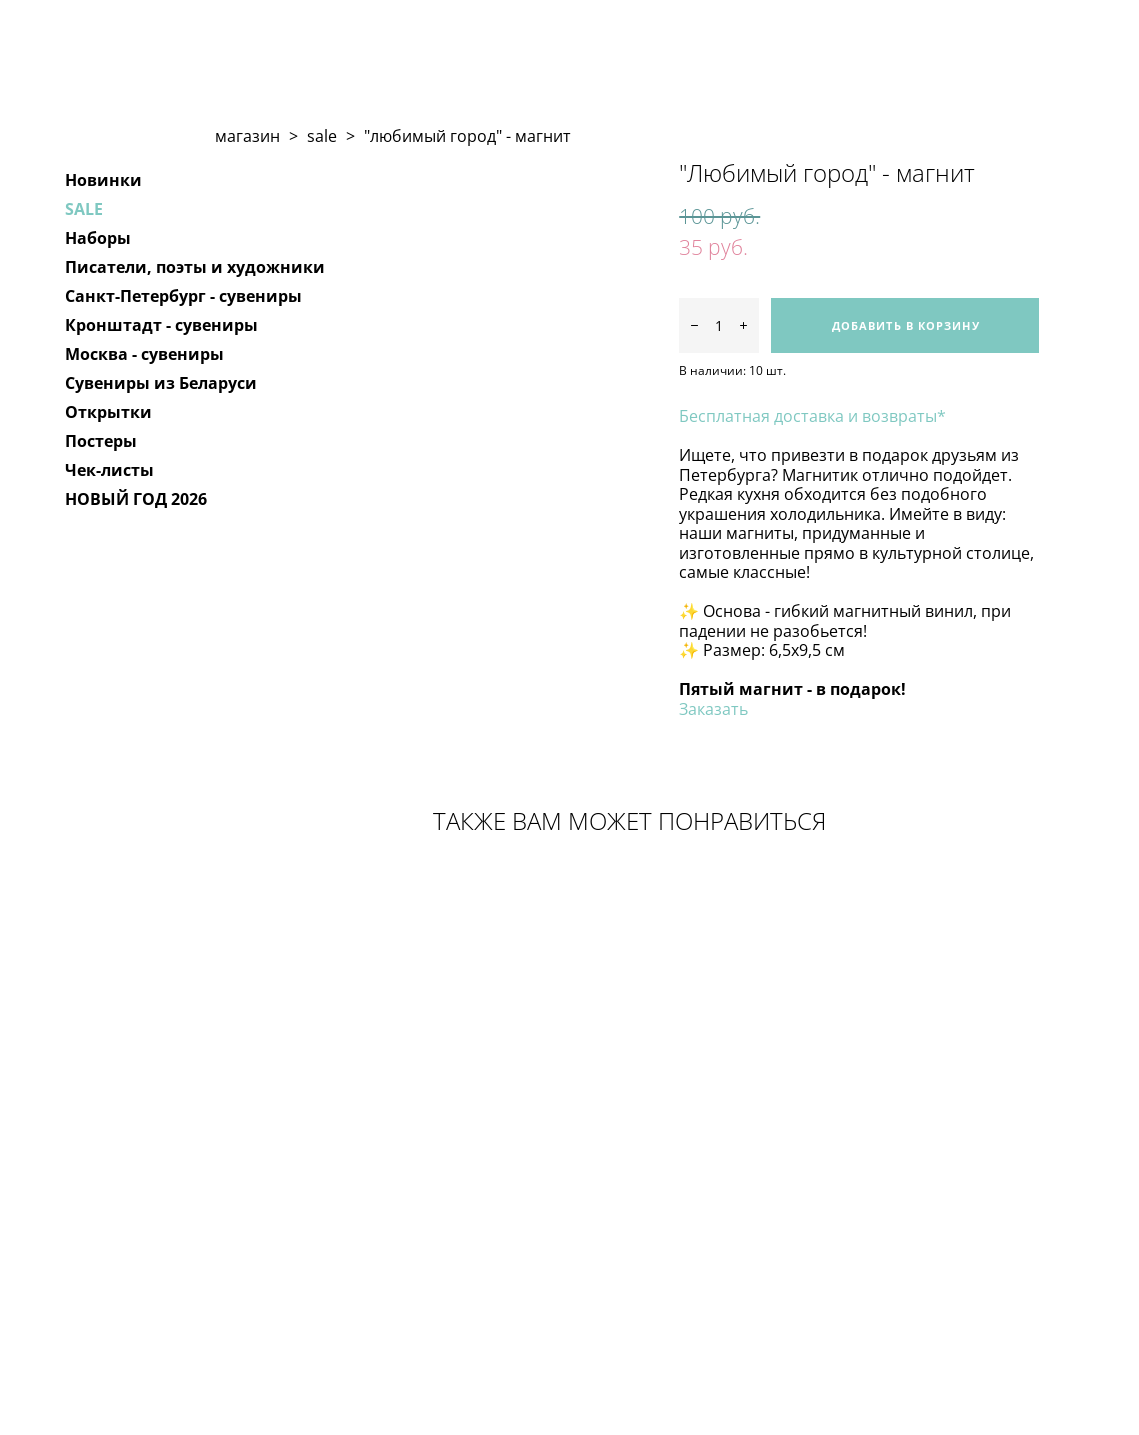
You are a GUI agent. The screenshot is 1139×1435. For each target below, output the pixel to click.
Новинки (103, 180)
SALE (84, 209)
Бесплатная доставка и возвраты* (812, 416)
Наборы (98, 238)
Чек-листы (109, 470)
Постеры (101, 441)
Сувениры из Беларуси (161, 383)
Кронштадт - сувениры (161, 325)
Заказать (713, 709)
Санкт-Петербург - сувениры (183, 296)
